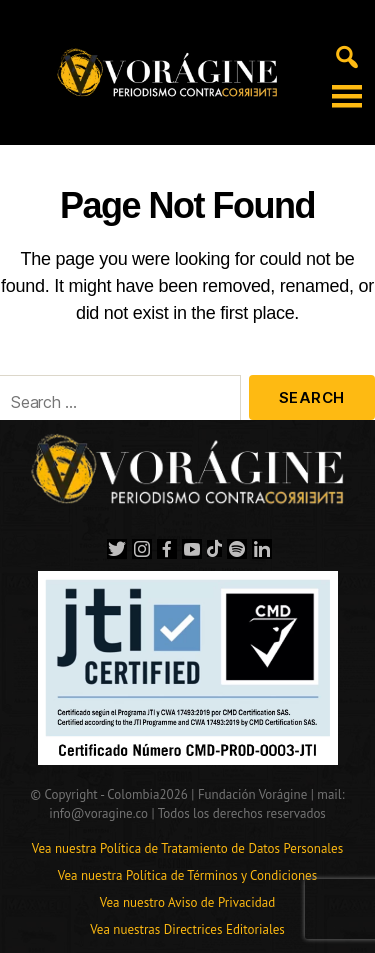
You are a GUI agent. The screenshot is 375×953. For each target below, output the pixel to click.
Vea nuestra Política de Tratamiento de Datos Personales (187, 848)
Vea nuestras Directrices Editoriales (187, 929)
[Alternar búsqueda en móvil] (347, 55)
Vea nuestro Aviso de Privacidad (187, 902)
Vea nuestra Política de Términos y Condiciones (187, 875)
